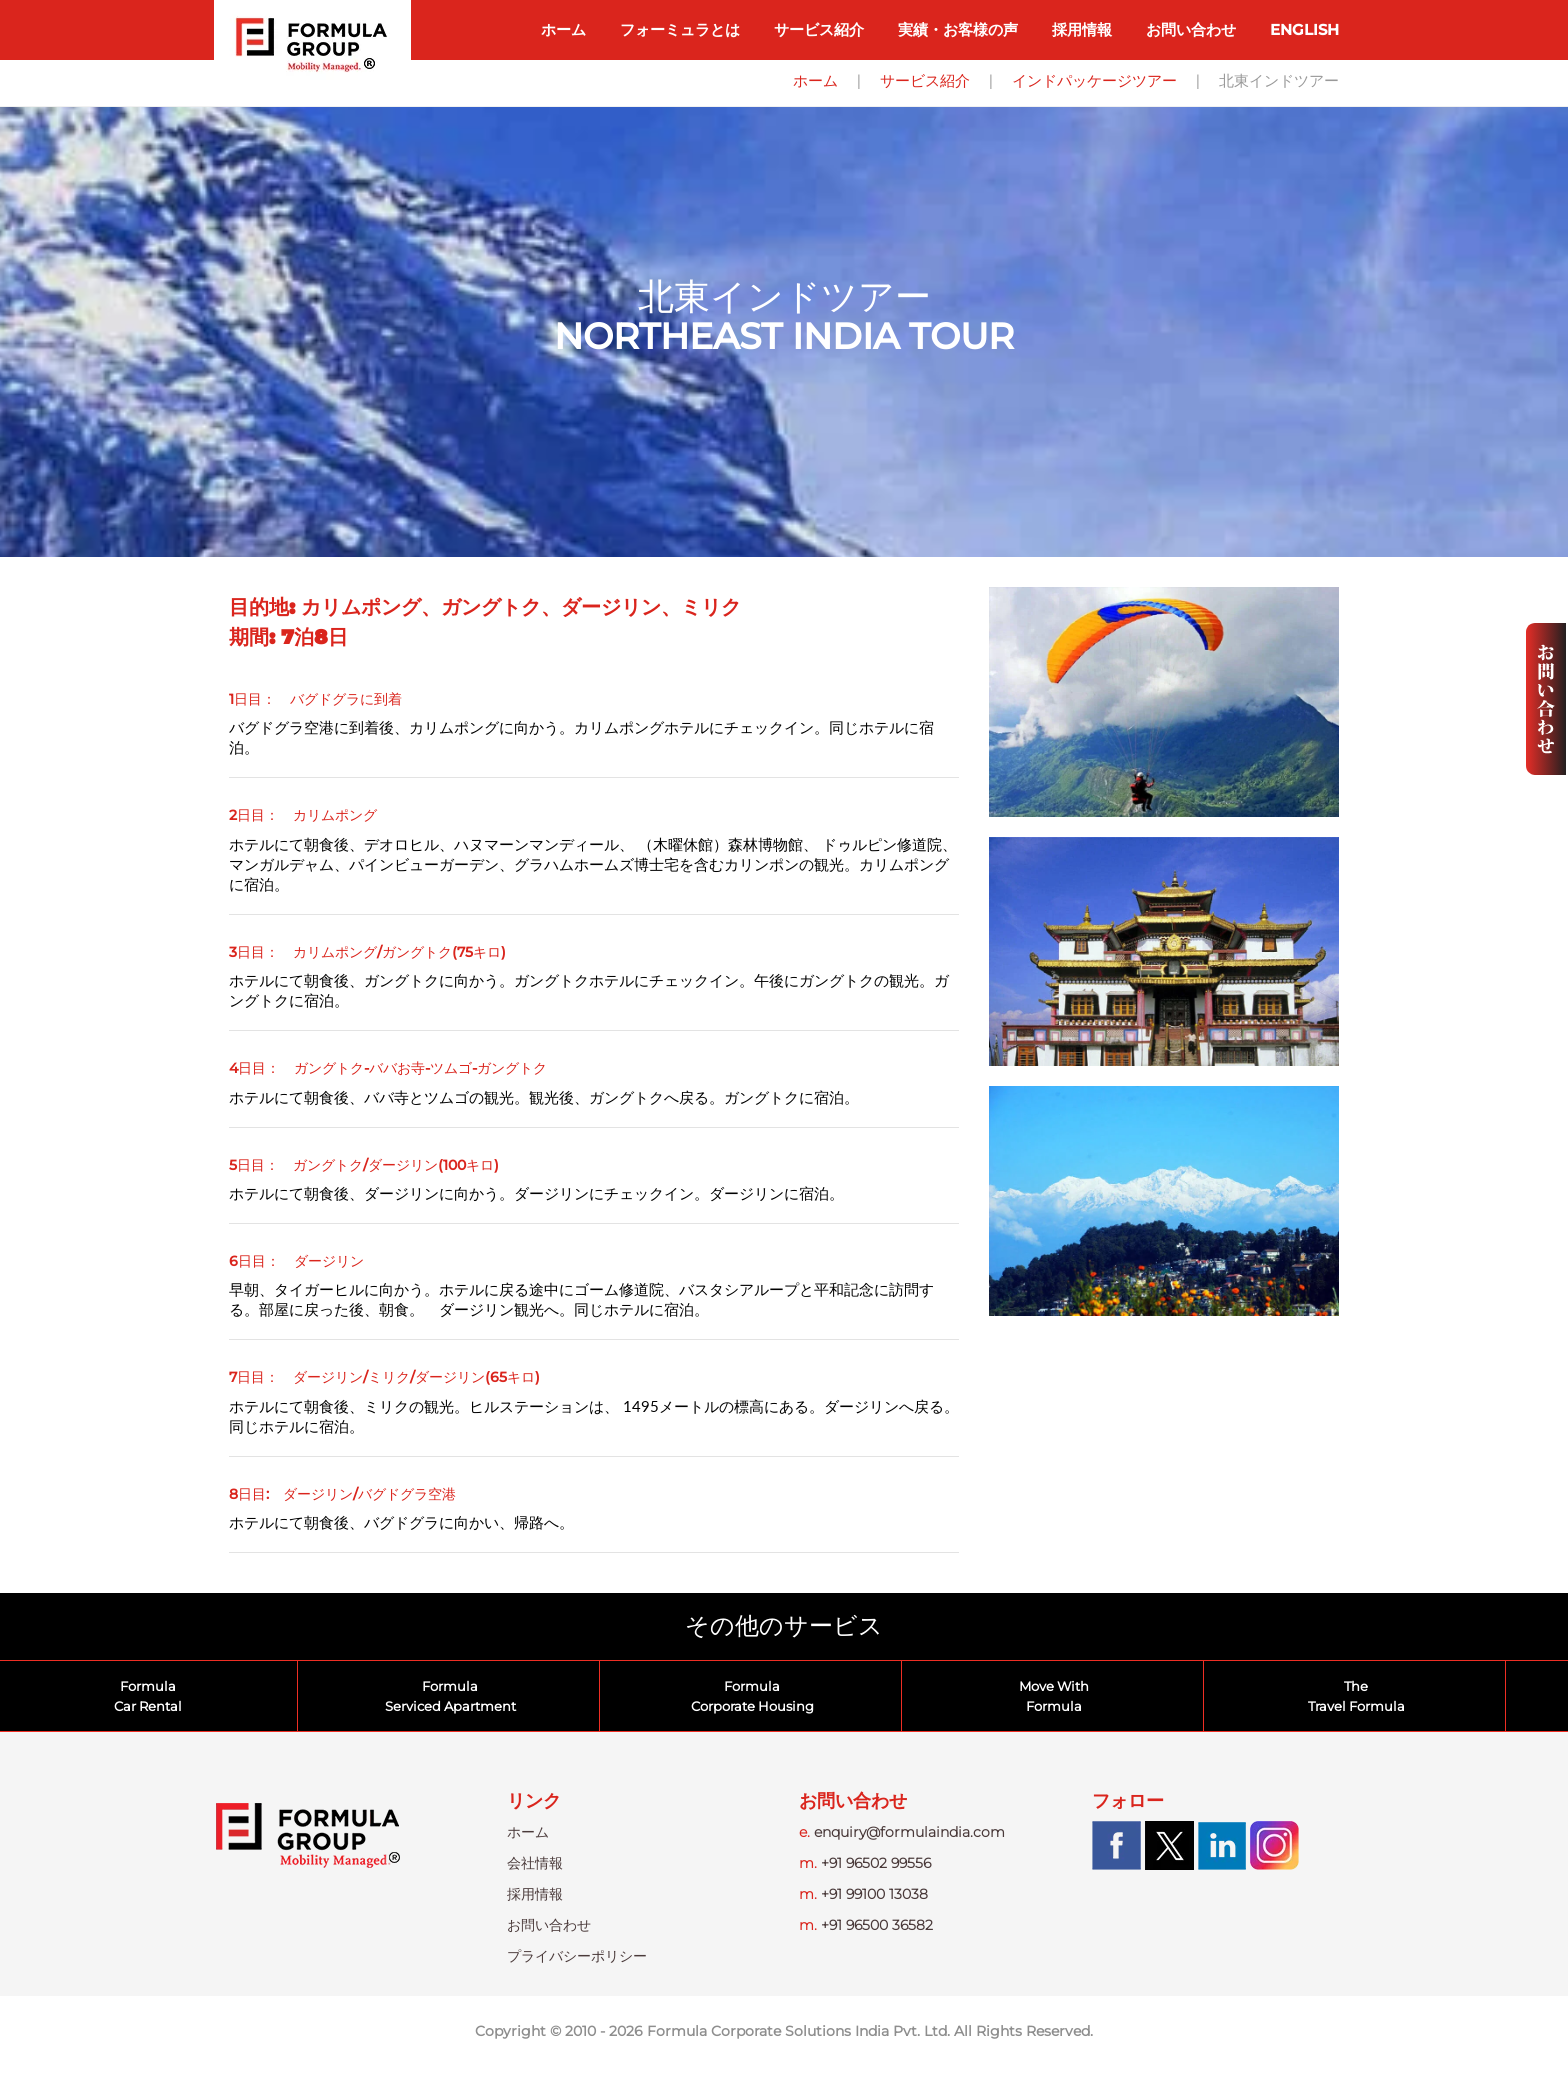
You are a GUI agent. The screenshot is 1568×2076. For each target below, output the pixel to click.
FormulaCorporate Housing (752, 1696)
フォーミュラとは (680, 29)
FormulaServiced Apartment (450, 1696)
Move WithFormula (1054, 1696)
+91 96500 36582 (866, 1925)
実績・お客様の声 (958, 29)
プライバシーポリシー (577, 1956)
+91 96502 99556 (865, 1863)
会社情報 (535, 1863)
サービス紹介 (819, 29)
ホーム (563, 29)
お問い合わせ (1191, 29)
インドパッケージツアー (1094, 80)
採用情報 (1082, 29)
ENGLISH (1304, 29)
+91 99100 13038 (863, 1894)
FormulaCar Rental (148, 1696)
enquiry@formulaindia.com (902, 1832)
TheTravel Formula (1356, 1696)
